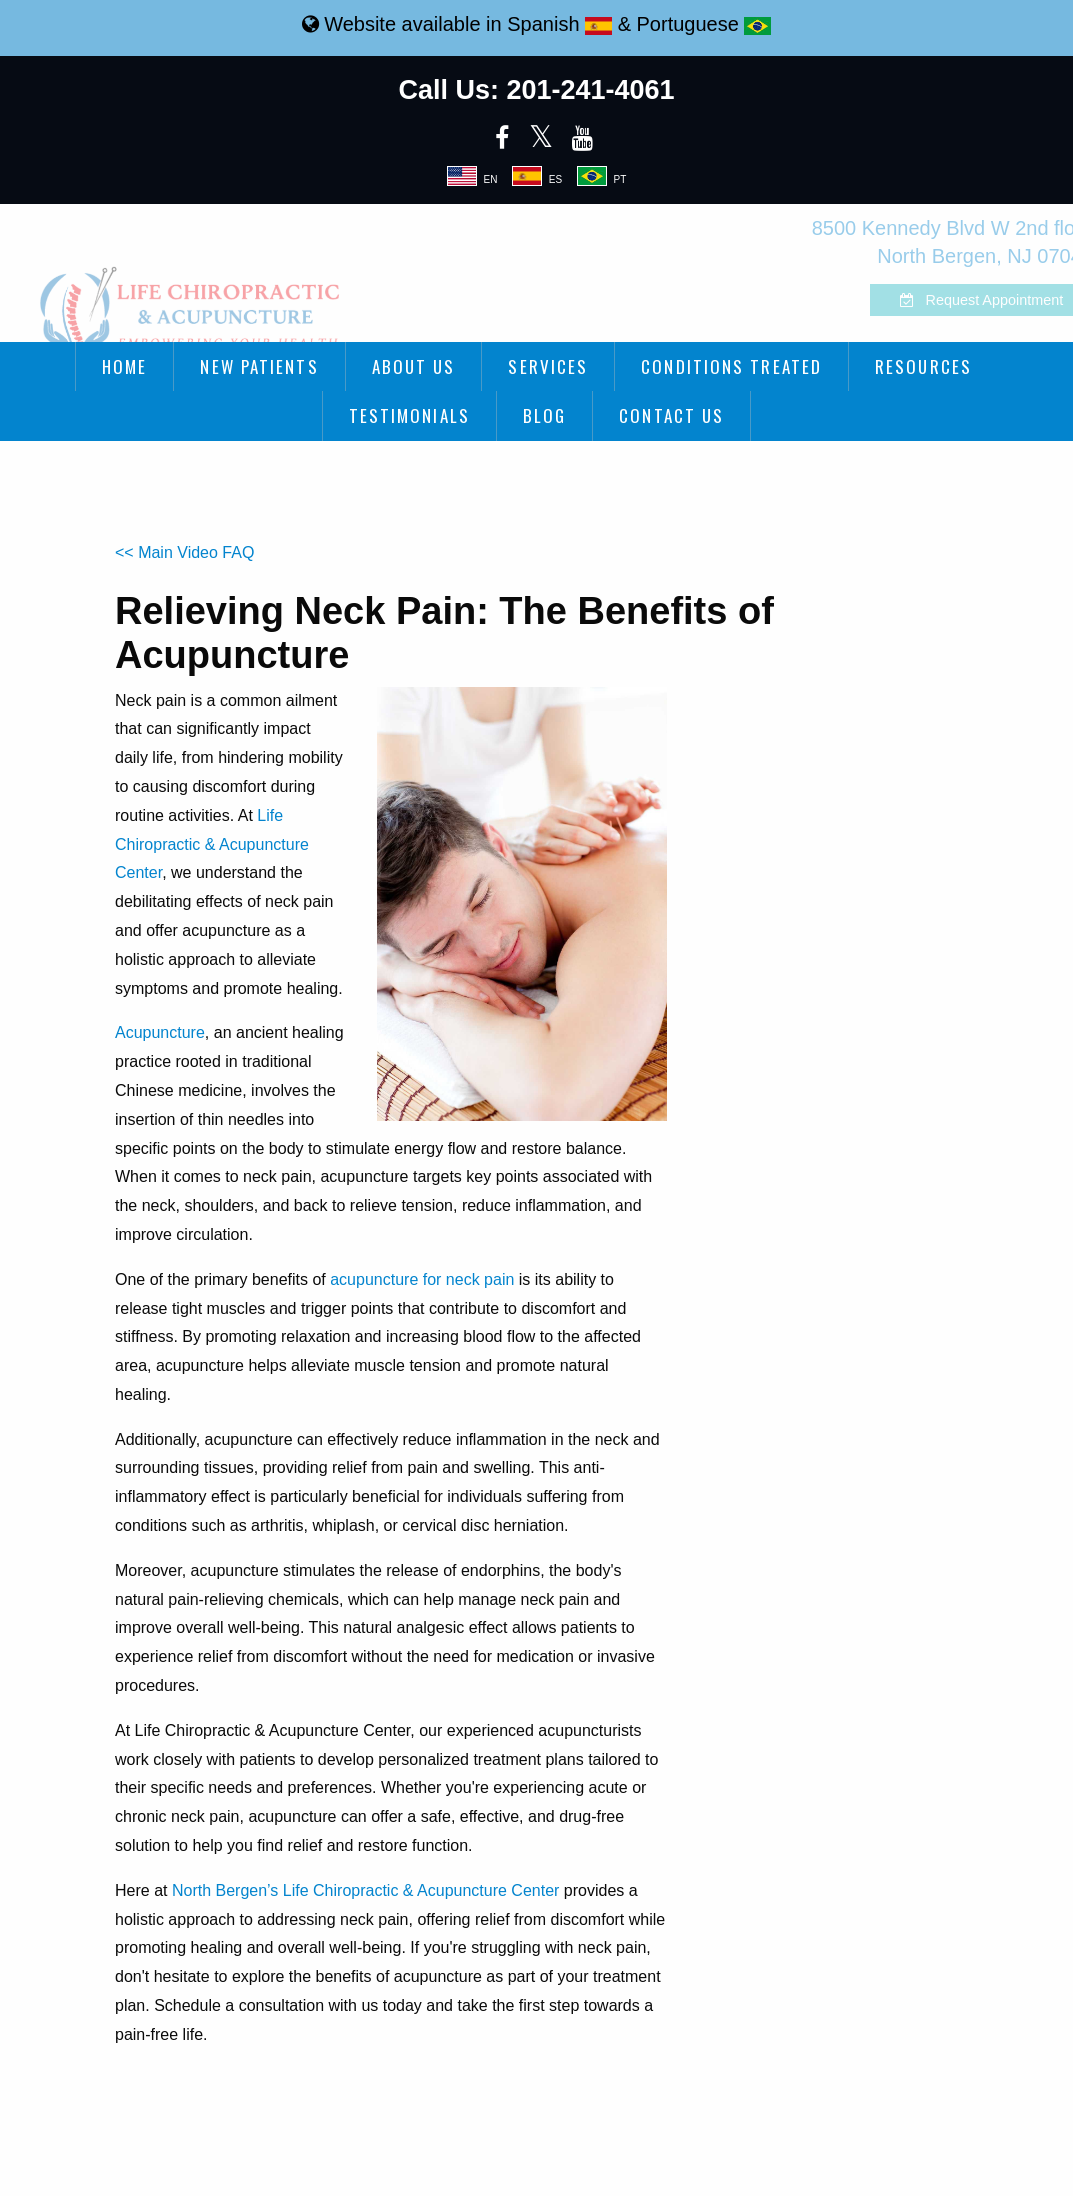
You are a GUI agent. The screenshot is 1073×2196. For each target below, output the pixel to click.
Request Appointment (932, 300)
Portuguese (704, 24)
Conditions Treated (731, 366)
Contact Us (671, 415)
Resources (923, 366)
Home (124, 366)
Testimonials (409, 415)
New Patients (259, 366)
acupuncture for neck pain (422, 1279)
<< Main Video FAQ (184, 552)
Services (548, 366)
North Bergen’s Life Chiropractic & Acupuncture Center (365, 1890)
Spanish (559, 24)
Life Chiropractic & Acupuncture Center (212, 844)
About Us (414, 366)
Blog (544, 415)
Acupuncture (160, 1032)
